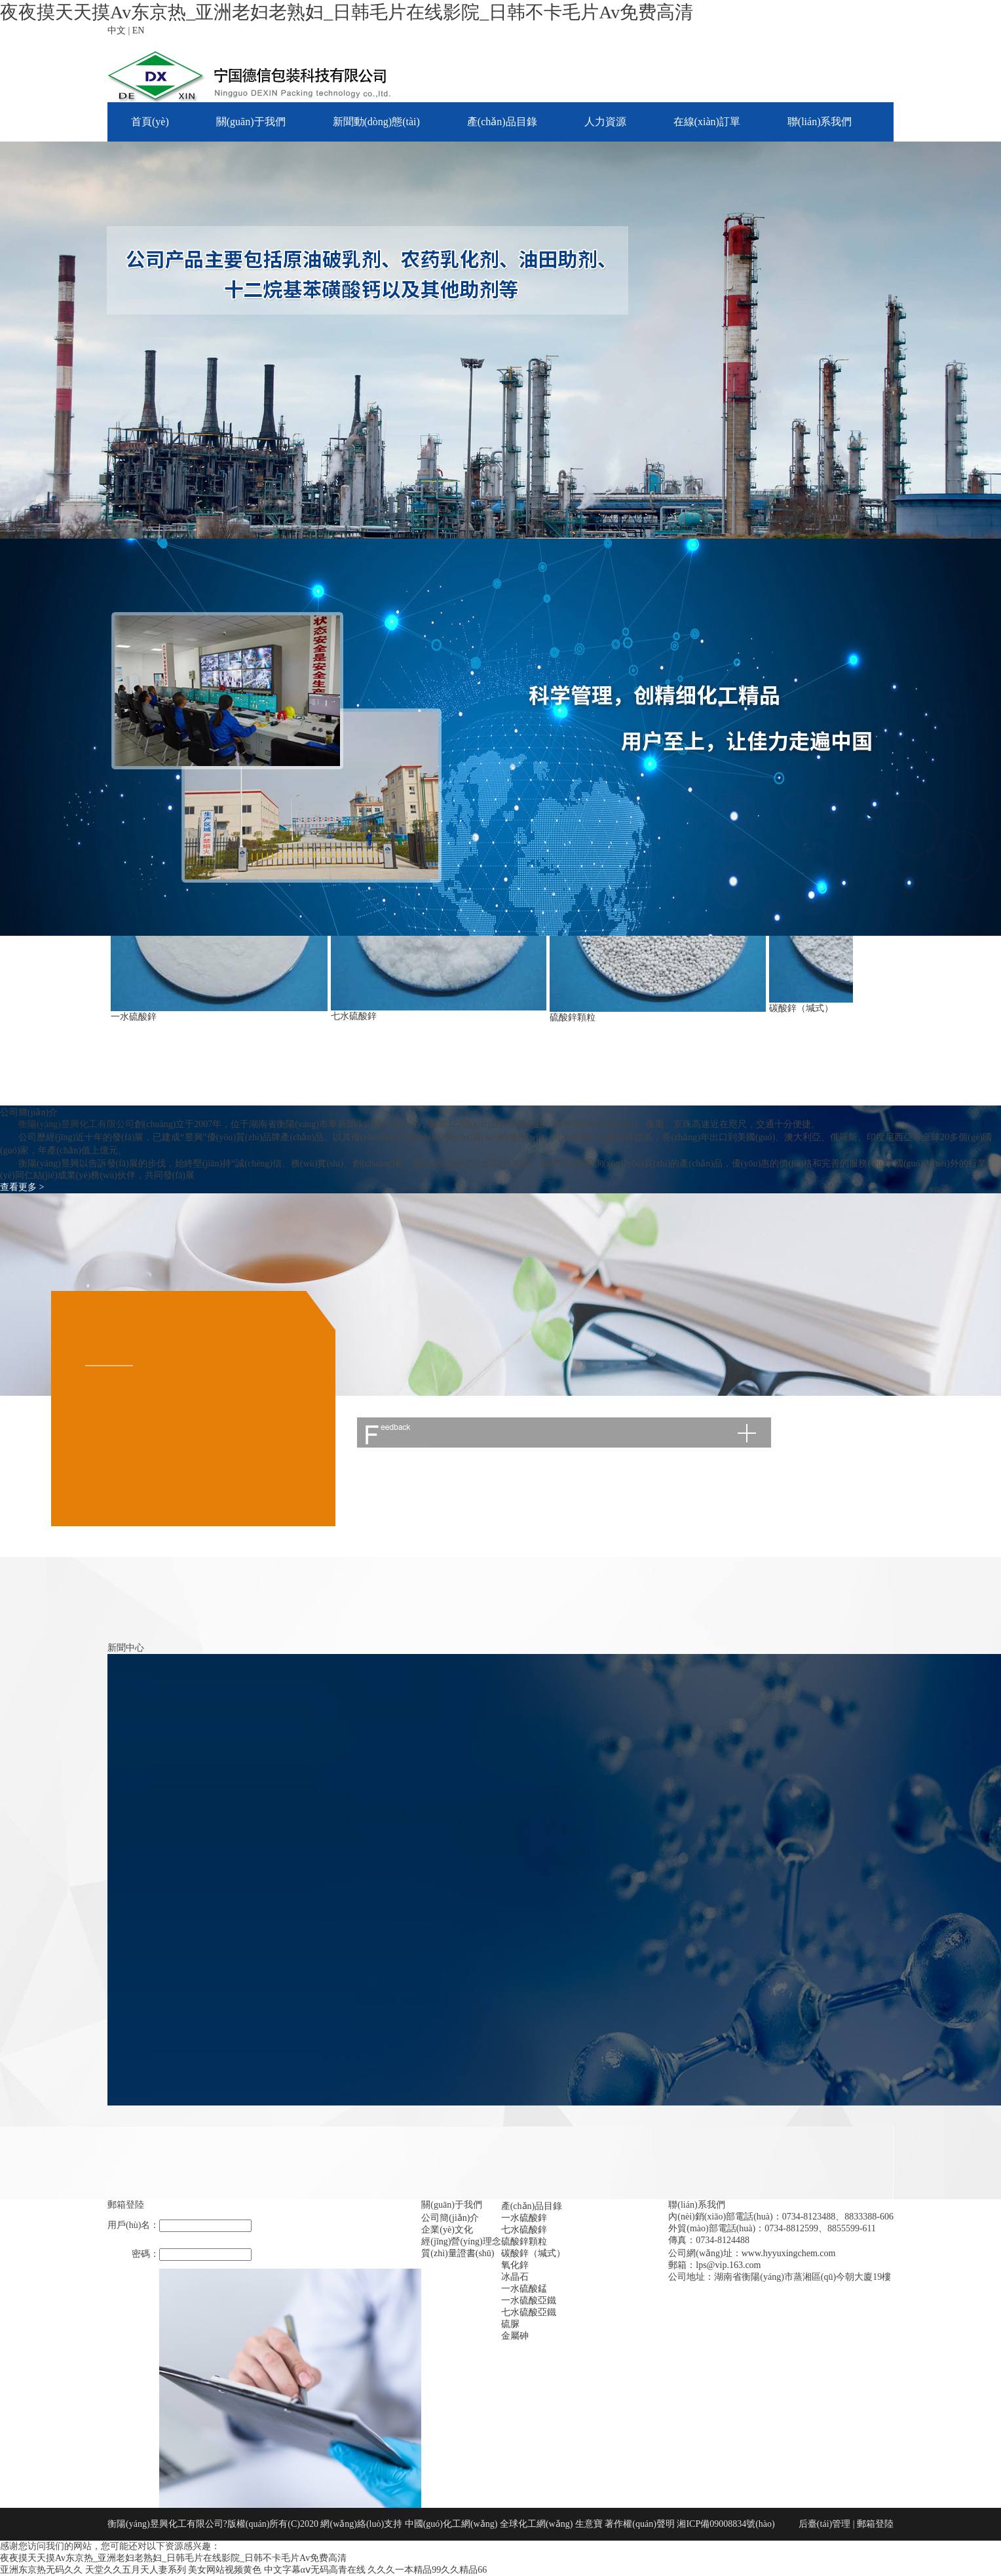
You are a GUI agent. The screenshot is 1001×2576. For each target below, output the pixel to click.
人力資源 (605, 121)
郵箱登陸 (875, 2524)
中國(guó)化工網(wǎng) (451, 2524)
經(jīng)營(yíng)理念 (460, 2241)
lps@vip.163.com (728, 2265)
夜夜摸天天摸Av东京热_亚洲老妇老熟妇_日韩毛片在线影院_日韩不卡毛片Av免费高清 (346, 12)
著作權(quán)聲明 (641, 2524)
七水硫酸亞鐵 (528, 2312)
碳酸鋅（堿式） (801, 1008)
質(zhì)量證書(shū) (457, 2253)
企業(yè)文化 (447, 2230)
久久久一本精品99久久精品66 (427, 2570)
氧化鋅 (515, 2265)
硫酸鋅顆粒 (572, 1017)
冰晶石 (515, 2277)
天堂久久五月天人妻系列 (135, 2570)
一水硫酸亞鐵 (528, 2300)
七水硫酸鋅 (354, 1016)
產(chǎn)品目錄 (502, 121)
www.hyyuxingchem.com (789, 2253)
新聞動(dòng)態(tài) (376, 121)
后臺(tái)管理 (824, 2524)
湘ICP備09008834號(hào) (725, 2524)
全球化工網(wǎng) (536, 2524)
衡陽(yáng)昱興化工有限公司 (76, 1124)
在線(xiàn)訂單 (706, 121)
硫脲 (510, 2324)
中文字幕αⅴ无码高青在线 (315, 2570)
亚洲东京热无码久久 (41, 2570)
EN (138, 30)
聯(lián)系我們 (819, 121)
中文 (116, 30)
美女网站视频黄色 (224, 2570)
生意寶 (589, 2524)
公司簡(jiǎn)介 (450, 2218)
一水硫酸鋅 (134, 1017)
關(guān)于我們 (251, 121)
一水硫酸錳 (524, 2289)
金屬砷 (515, 2336)
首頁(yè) (150, 121)
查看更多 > (22, 1187)
